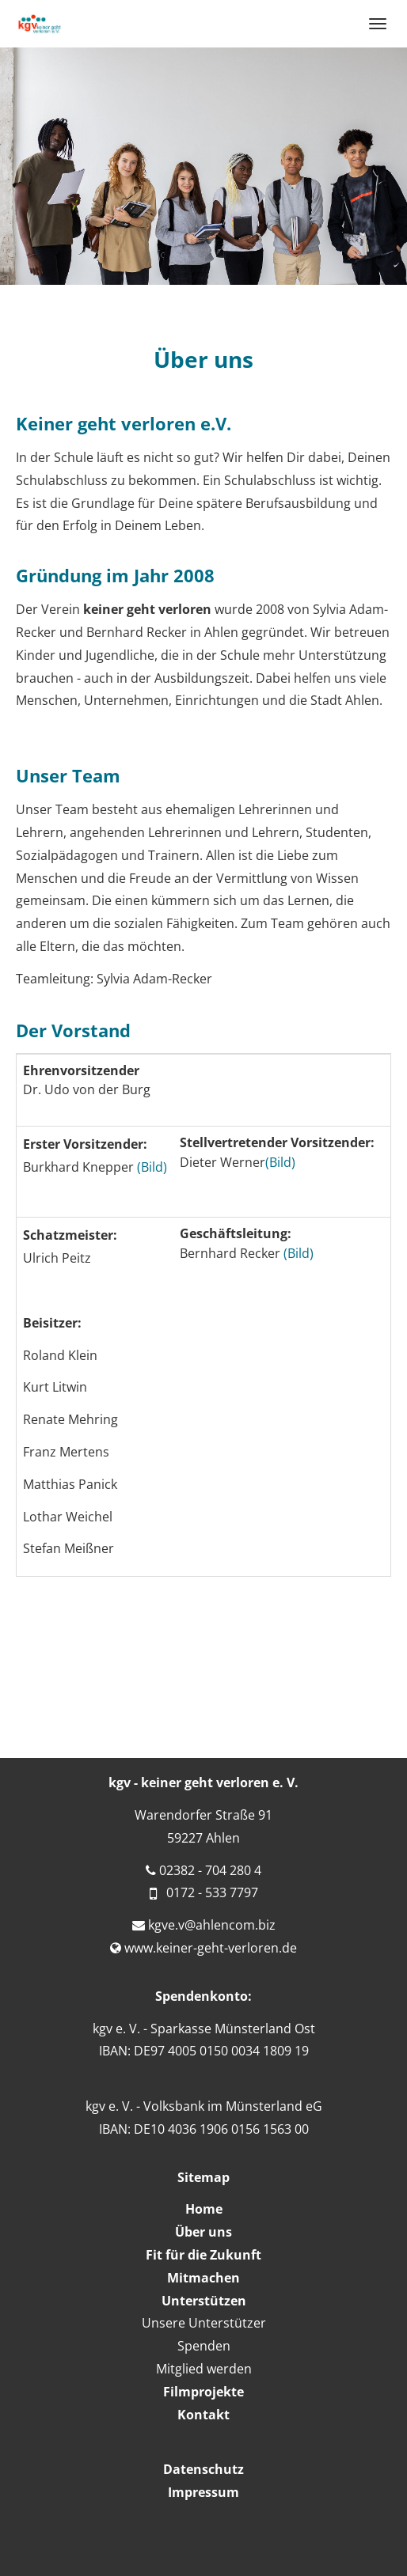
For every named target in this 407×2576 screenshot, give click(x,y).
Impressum (203, 2492)
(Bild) (152, 1167)
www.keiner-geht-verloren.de (210, 1948)
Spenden (203, 2345)
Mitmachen (203, 2277)
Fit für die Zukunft (203, 2254)
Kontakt (203, 2414)
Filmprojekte (203, 2391)
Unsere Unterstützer (204, 2323)
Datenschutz (203, 2469)
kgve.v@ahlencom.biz (212, 1925)
